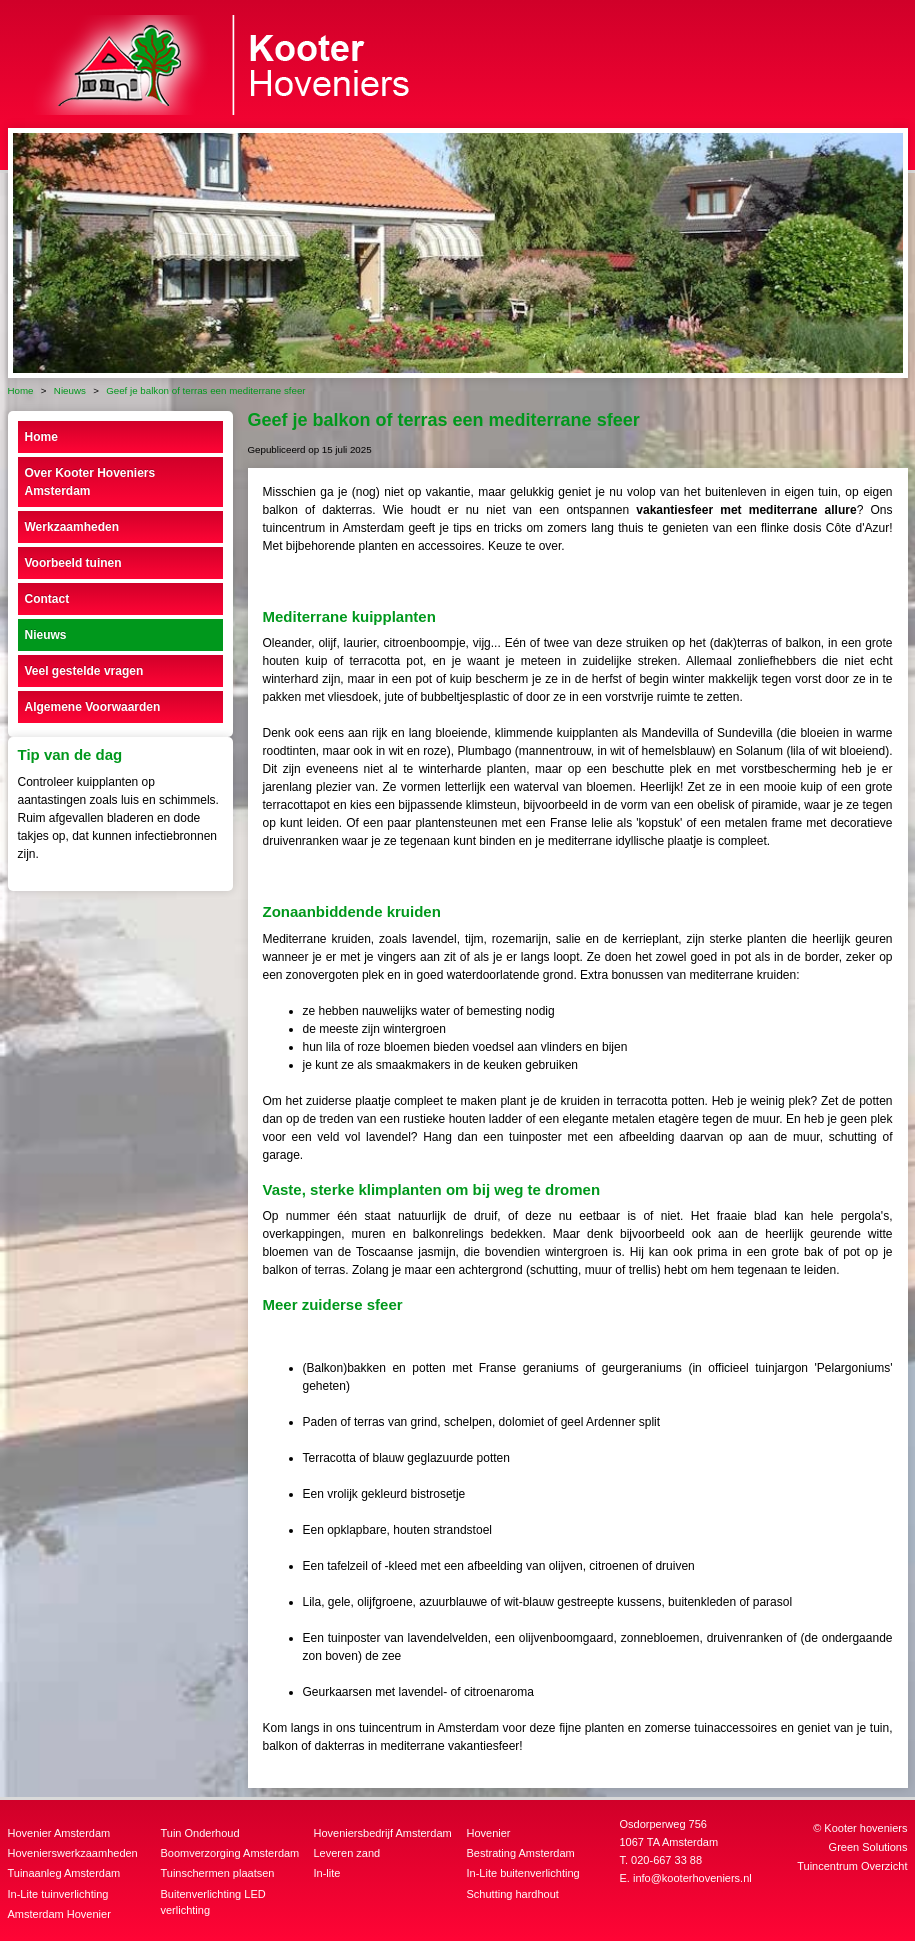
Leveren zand (347, 1853)
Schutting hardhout (513, 1894)
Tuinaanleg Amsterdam (64, 1873)
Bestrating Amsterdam (521, 1853)
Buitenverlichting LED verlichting (213, 1902)
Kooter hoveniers (865, 1828)
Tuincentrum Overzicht (852, 1866)
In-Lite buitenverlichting (523, 1873)
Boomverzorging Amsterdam (230, 1853)
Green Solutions (868, 1847)
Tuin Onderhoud (200, 1833)
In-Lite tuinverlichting (58, 1894)
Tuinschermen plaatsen (218, 1873)
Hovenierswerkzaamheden (73, 1853)
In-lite (327, 1873)
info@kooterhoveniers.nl (692, 1878)
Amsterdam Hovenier (59, 1914)
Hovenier (489, 1833)
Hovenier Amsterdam (59, 1833)
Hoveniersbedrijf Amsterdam (383, 1833)
